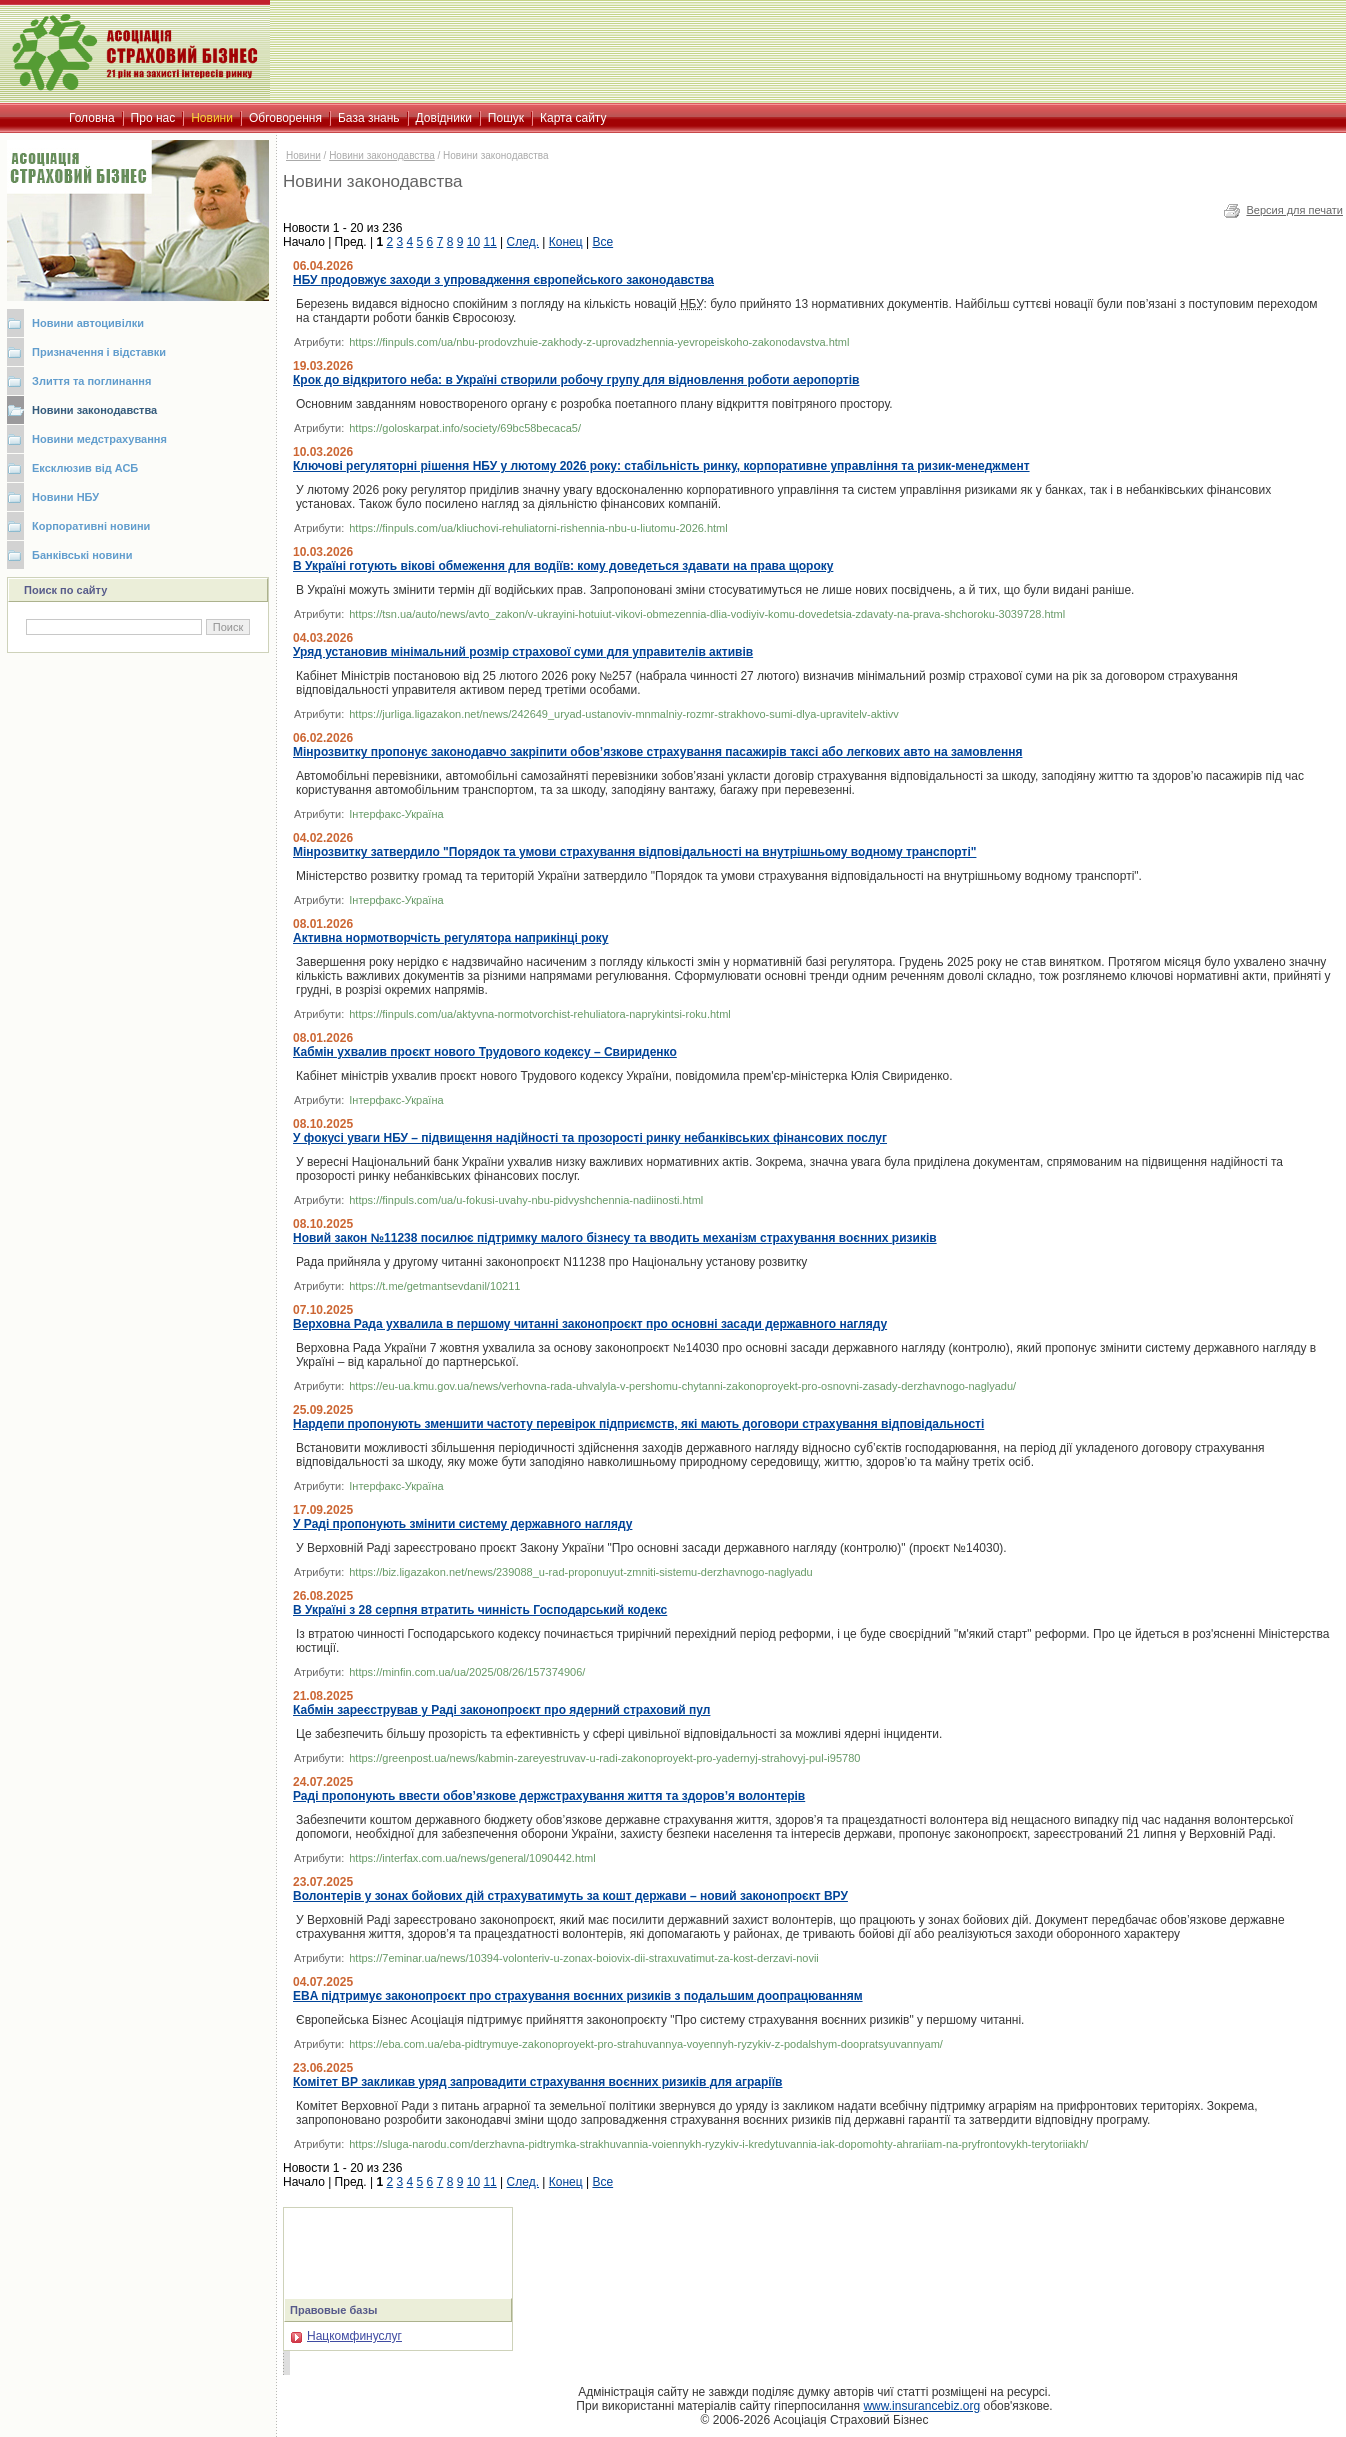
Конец (566, 242)
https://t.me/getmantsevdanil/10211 (434, 1286)
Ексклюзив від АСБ (85, 468)
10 (473, 242)
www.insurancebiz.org (921, 2406)
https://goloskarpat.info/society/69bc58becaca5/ (465, 428)
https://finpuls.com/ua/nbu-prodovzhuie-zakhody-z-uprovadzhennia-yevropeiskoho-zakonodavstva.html (599, 342)
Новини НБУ (65, 497)
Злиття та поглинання (91, 381)
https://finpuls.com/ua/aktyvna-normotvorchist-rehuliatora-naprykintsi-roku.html (539, 1014)
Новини (303, 155)
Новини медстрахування (99, 439)
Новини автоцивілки (88, 323)
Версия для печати (1294, 210)
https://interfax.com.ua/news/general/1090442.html (472, 1858)
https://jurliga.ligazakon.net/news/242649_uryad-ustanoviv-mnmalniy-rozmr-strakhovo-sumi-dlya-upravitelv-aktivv (624, 714)
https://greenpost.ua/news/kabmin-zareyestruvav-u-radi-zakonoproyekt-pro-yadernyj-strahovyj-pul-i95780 (604, 1758)
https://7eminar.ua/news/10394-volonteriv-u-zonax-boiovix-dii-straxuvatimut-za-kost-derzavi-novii (584, 1958)
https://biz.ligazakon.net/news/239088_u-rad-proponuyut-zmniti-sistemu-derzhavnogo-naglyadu (581, 1572)
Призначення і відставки (99, 352)
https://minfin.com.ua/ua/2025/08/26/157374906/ (467, 1672)
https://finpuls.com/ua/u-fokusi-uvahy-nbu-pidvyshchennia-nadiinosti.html (526, 1200)
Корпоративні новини (91, 526)
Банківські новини (82, 555)
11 (489, 242)
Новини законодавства (94, 410)
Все (602, 242)
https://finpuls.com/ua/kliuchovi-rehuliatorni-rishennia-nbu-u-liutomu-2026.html (538, 528)
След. (523, 242)
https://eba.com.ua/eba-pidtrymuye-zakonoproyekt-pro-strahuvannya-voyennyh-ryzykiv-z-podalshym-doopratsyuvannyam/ (646, 2044)
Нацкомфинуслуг (346, 2336)
